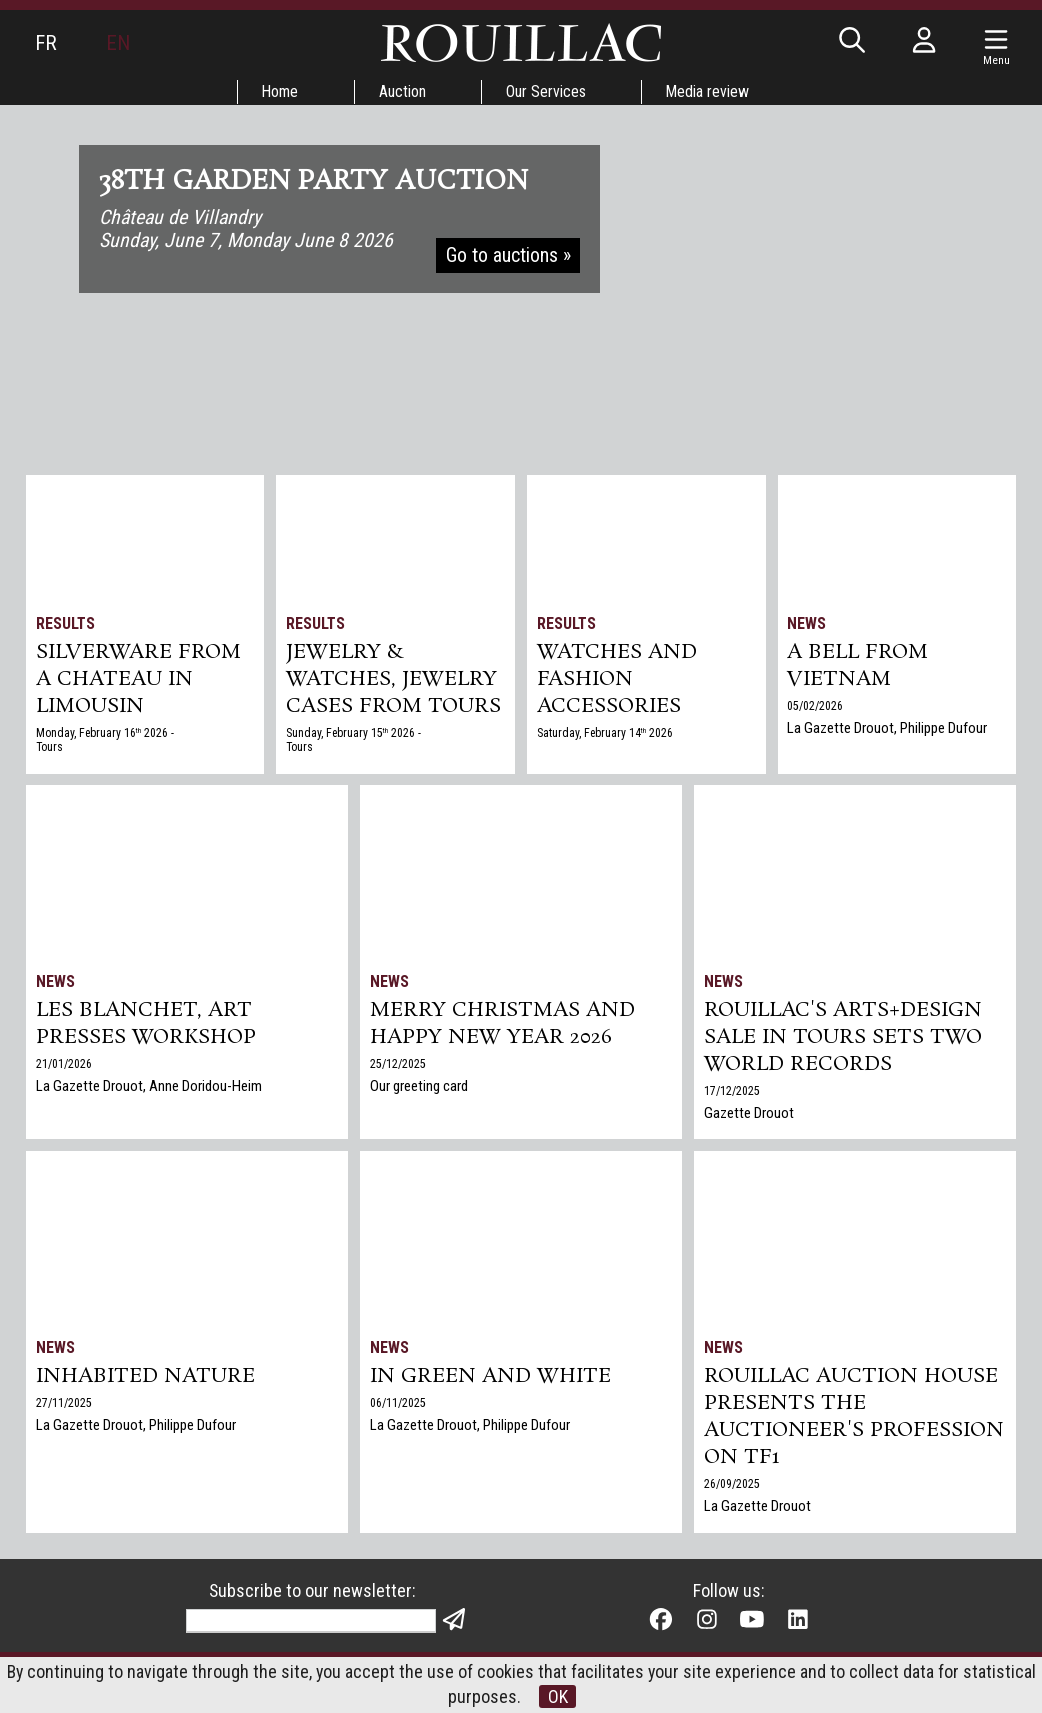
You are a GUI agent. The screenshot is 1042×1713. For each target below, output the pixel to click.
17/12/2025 (732, 1094)
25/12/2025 (398, 1066)
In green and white (491, 1377)
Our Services (547, 91)
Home (279, 91)
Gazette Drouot (749, 1116)
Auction (402, 91)
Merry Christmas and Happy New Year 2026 (504, 1025)
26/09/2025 (732, 1488)
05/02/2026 (816, 709)
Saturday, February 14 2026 (606, 737)
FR (46, 43)
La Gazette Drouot (757, 1510)
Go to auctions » (508, 258)
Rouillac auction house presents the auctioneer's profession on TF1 (854, 1419)
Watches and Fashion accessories (617, 682)
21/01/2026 (64, 1066)
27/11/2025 (64, 1404)
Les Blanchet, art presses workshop (147, 1025)
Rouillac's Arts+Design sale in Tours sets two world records (843, 1039)
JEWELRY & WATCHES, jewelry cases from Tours (395, 682)
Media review (710, 91)
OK (558, 1696)
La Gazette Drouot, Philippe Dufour (888, 731)
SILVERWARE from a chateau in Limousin (139, 682)
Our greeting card (419, 1088)
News (807, 623)
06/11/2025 (398, 1404)
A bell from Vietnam (859, 668)
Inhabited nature (146, 1377)
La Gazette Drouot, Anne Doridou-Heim (149, 1088)
